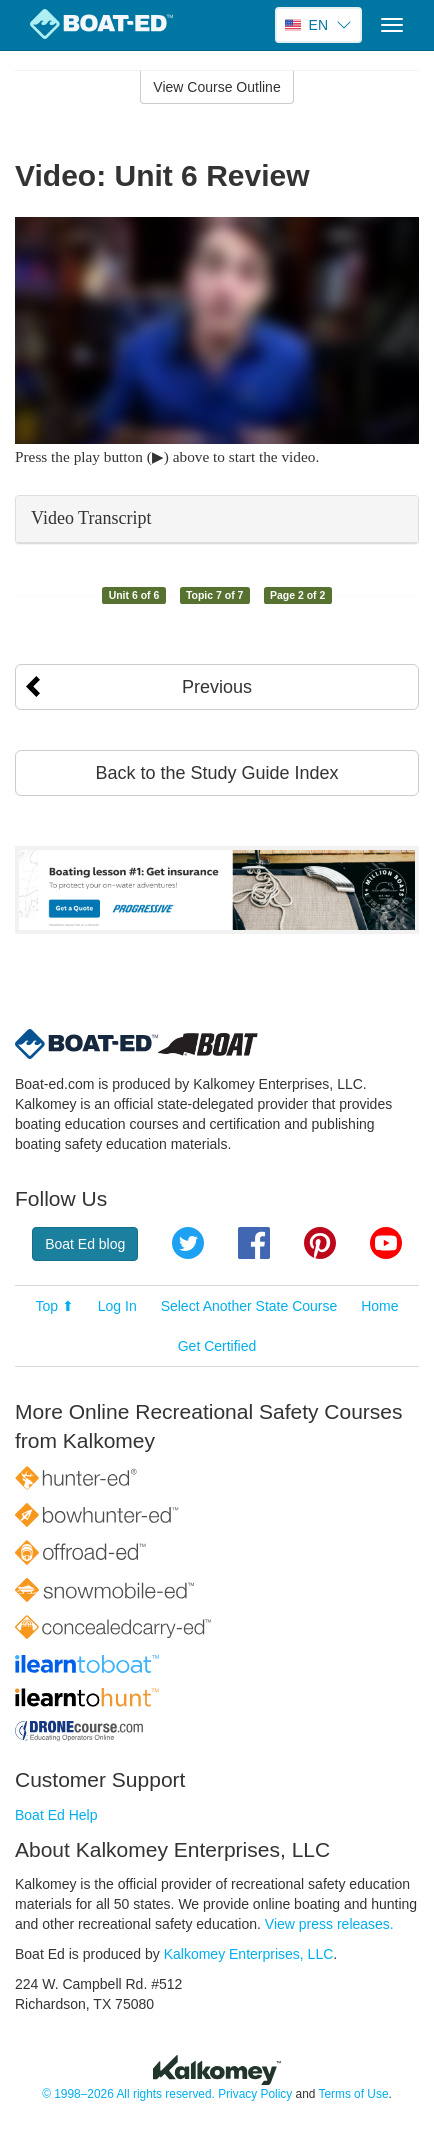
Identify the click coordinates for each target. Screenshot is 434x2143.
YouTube (386, 1243)
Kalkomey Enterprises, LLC (249, 1954)
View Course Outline (216, 87)
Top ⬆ (54, 1306)
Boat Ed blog (85, 1244)
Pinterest (320, 1243)
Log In (117, 1306)
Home (379, 1306)
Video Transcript (91, 518)
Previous (217, 687)
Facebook (254, 1243)
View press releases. (329, 1924)
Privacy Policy (255, 2094)
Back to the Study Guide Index (216, 773)
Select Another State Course (249, 1306)
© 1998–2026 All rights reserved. (128, 2094)
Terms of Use (353, 2094)
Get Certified (217, 1346)
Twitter (188, 1243)
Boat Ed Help (56, 1815)
